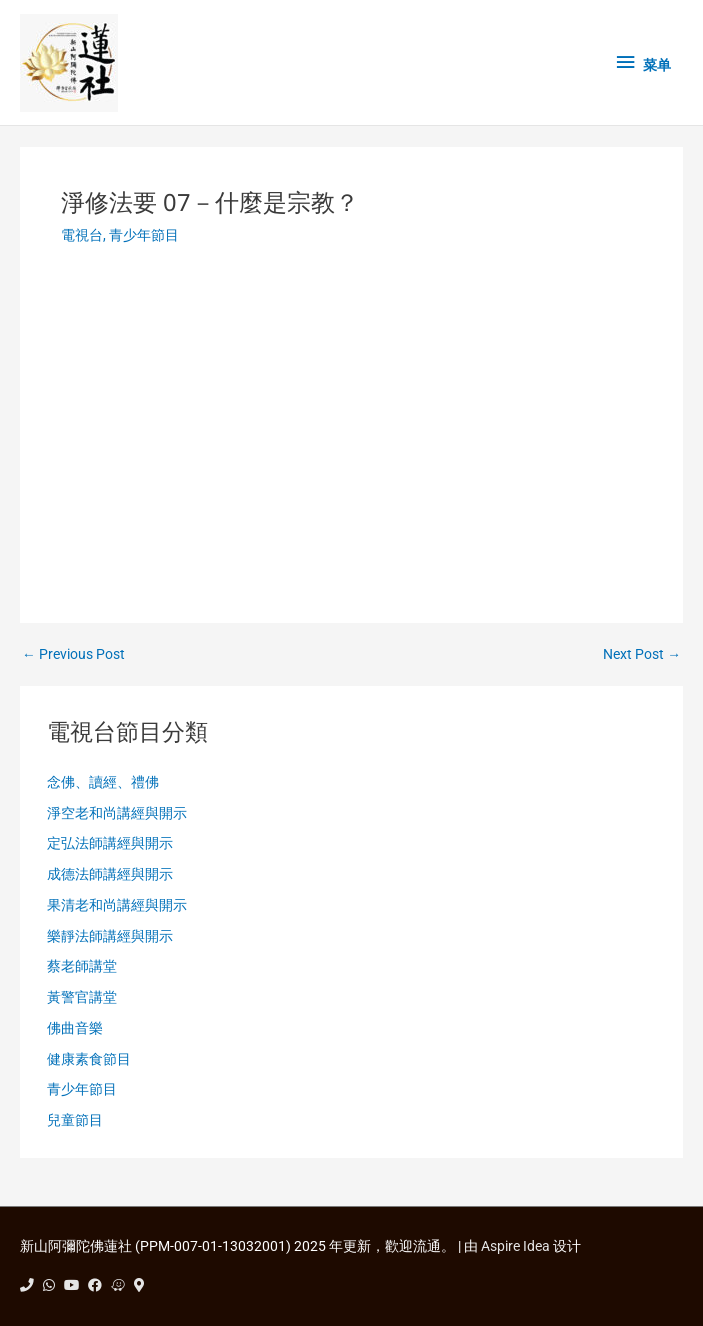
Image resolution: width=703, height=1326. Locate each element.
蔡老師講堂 (82, 966)
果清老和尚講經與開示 (117, 905)
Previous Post (73, 655)
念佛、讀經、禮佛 (103, 782)
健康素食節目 (89, 1059)
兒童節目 (75, 1120)
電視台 (82, 235)
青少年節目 (144, 235)
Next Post (642, 655)
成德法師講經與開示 (110, 874)
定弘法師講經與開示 (110, 843)
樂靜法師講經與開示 (110, 936)
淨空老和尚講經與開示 (117, 813)
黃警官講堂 (82, 997)
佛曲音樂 (75, 1028)
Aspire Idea (515, 1246)
